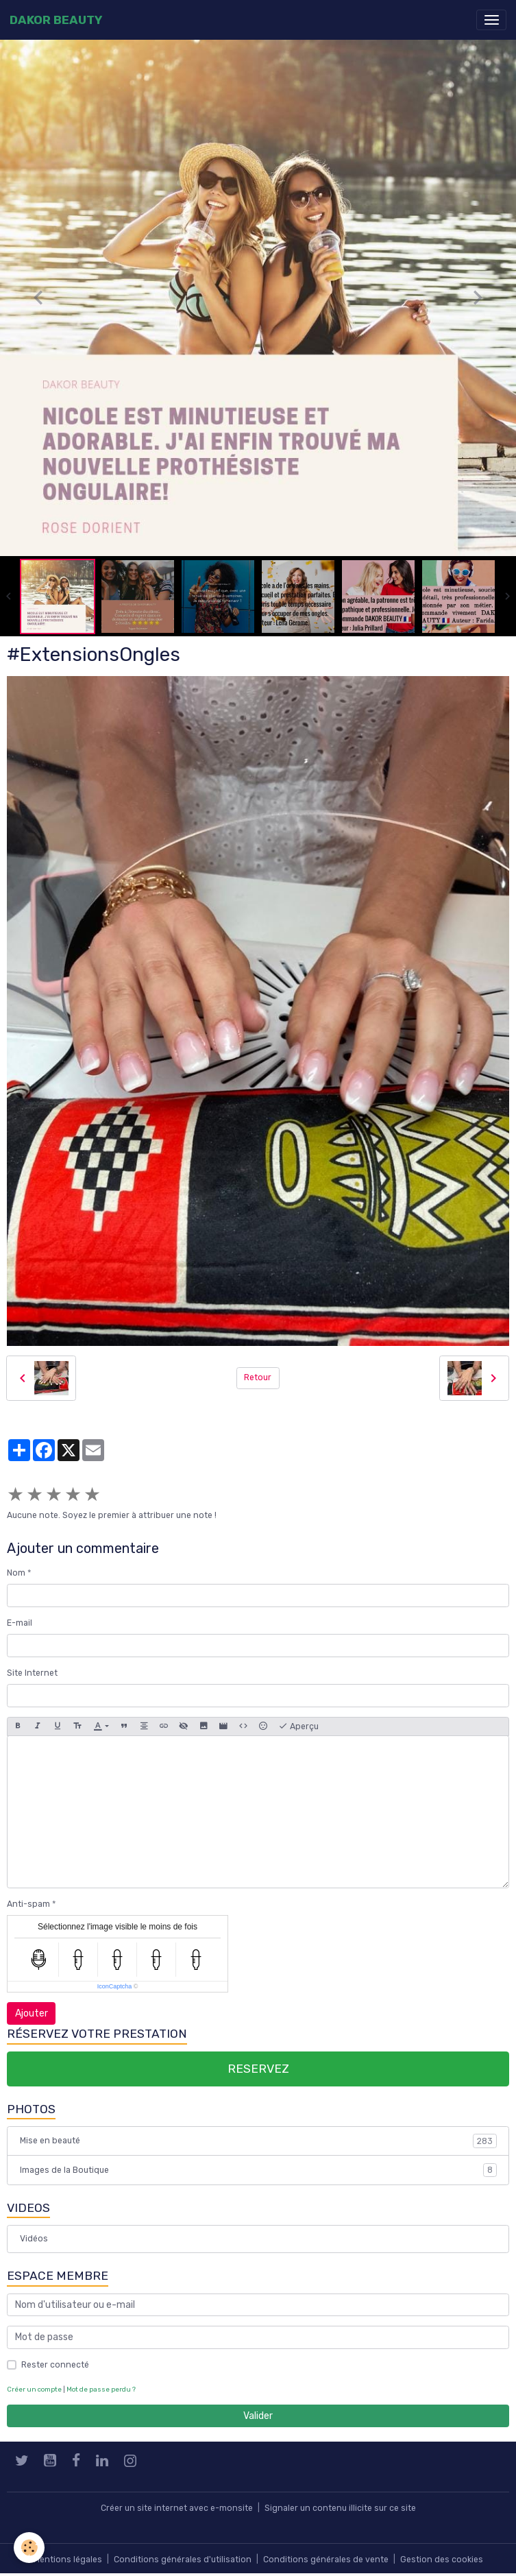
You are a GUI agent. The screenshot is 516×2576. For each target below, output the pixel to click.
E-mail (19, 1623)
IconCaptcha (114, 1986)
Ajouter (31, 2013)
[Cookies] (29, 2547)
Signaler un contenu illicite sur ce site (340, 2508)
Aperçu (298, 1726)
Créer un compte (34, 2389)
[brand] (56, 20)
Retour (257, 1377)
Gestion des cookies (441, 2559)
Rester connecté (55, 2365)
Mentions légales (68, 2559)
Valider (258, 2416)
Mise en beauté (258, 2140)
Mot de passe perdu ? (101, 2389)
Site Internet (32, 1673)
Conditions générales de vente (326, 2559)
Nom (16, 1573)
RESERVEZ (258, 2068)
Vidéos (34, 2238)
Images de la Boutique (258, 2170)
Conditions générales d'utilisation (182, 2559)
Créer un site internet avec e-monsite (177, 2508)
